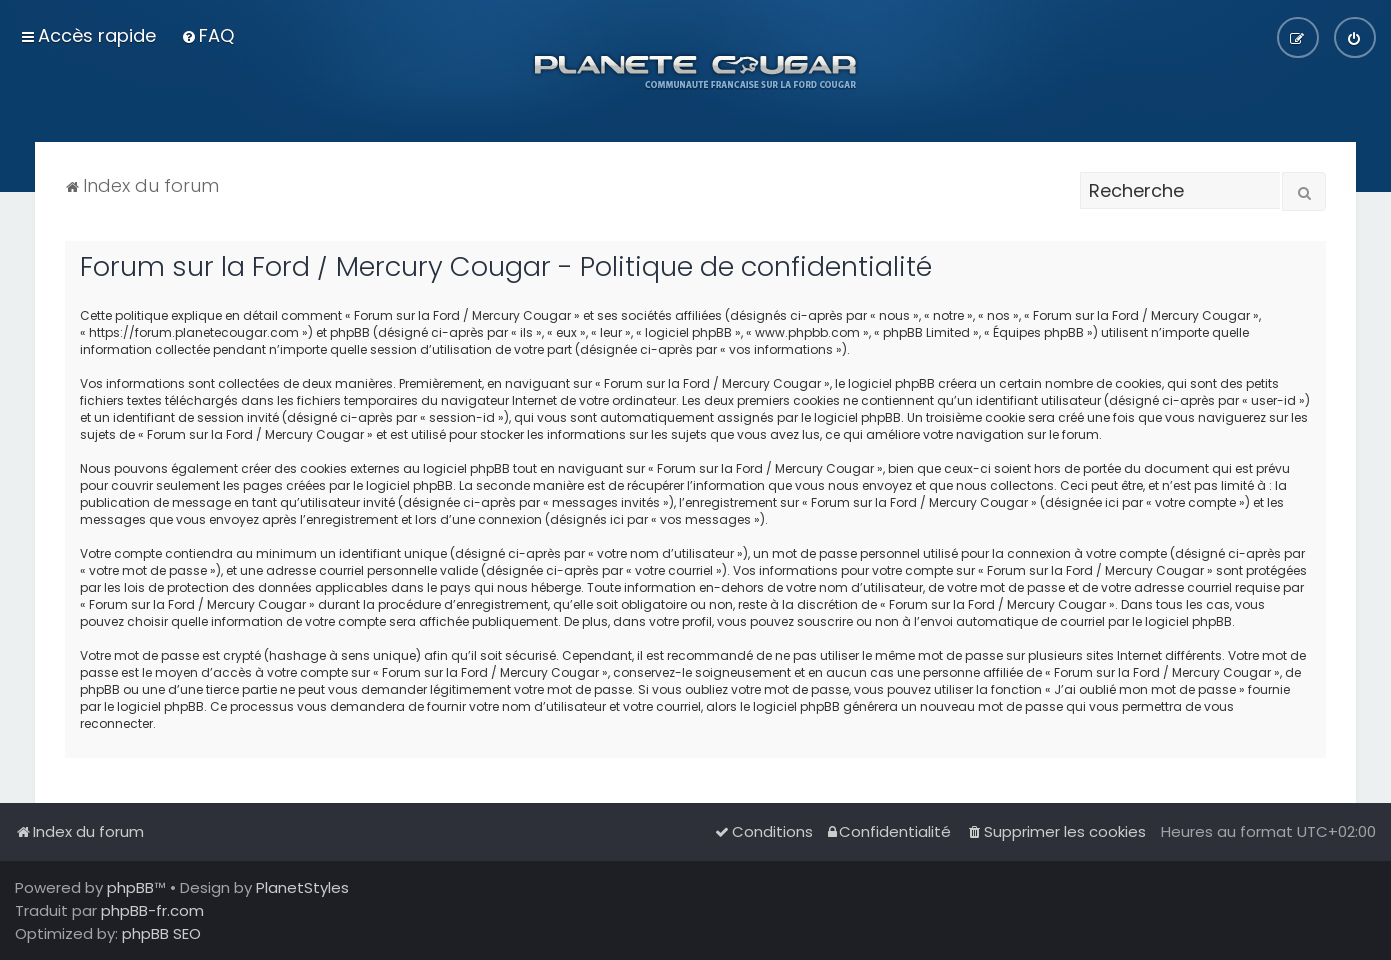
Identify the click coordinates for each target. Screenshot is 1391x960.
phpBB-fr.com (152, 910)
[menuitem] (207, 35)
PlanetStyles (302, 887)
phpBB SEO (161, 933)
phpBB (130, 887)
